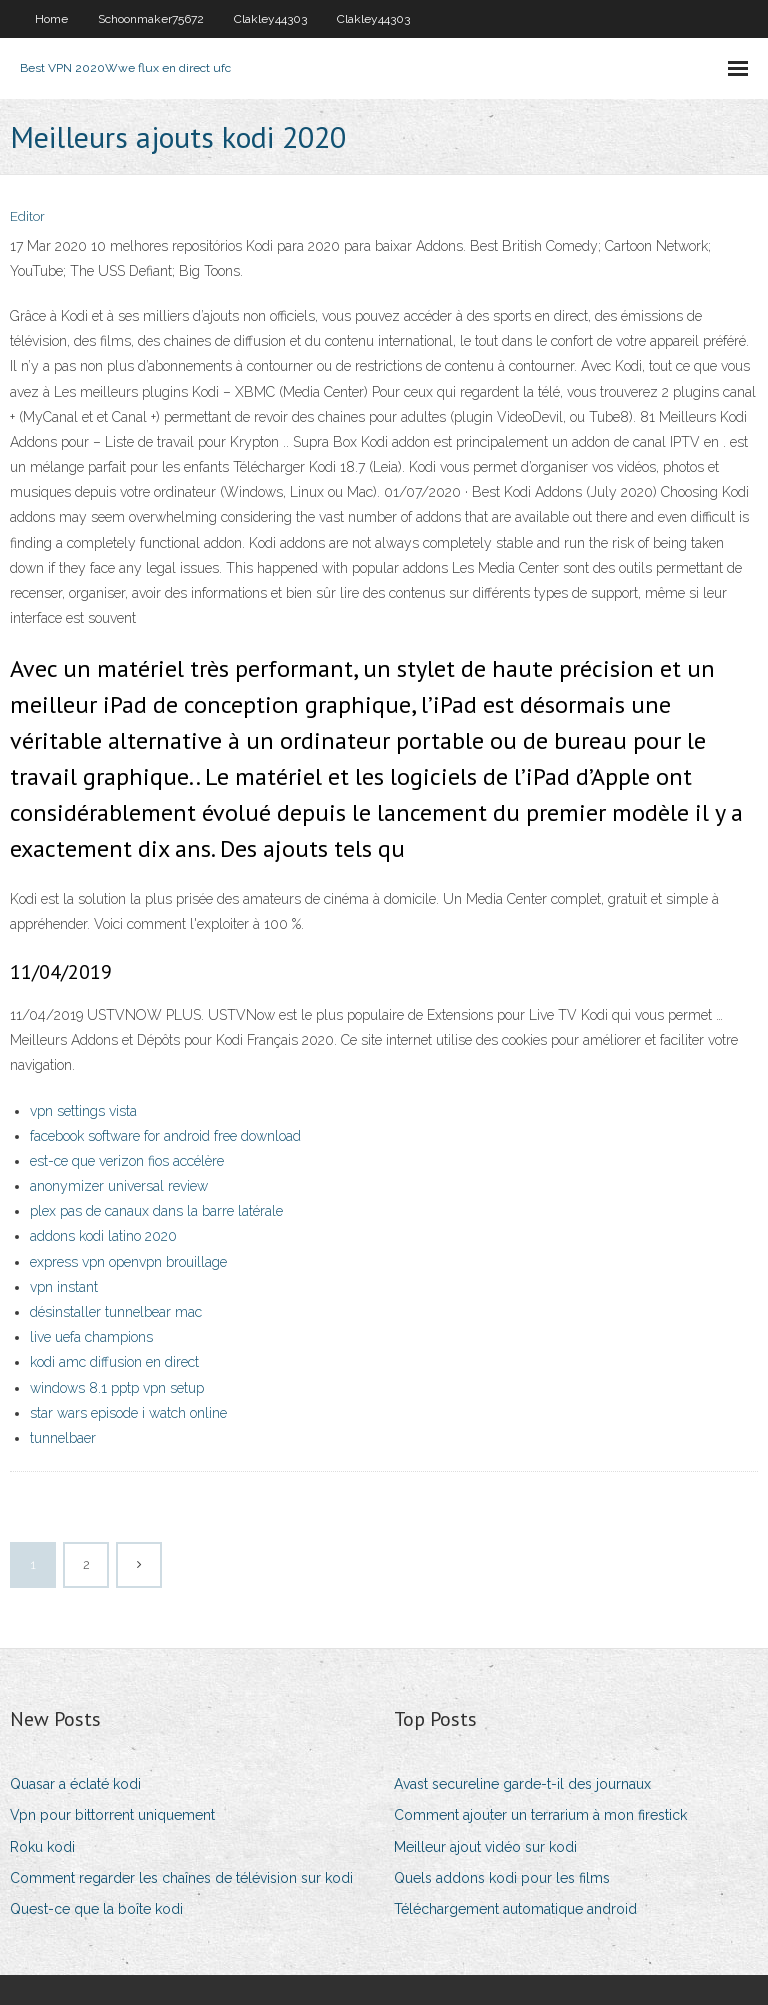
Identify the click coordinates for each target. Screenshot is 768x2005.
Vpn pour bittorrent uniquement (112, 1815)
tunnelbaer (63, 1438)
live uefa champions (91, 1337)
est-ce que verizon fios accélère (127, 1161)
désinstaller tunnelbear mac (116, 1312)
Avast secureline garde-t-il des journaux (522, 1784)
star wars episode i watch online (128, 1413)
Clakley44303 (270, 19)
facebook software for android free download (165, 1136)
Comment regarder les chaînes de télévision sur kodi (181, 1878)
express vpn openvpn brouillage (128, 1262)
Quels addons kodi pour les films (502, 1878)
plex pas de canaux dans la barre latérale (156, 1211)
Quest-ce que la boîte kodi (96, 1909)
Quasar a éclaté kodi (75, 1784)
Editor (27, 216)
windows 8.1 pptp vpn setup (117, 1388)
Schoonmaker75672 (151, 19)
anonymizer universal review (119, 1186)
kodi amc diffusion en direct (114, 1362)
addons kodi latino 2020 (103, 1236)
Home (51, 19)
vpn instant (64, 1287)
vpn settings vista (83, 1111)
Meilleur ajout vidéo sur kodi (485, 1847)
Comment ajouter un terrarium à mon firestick (540, 1815)
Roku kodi (42, 1847)
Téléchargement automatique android (515, 1909)
